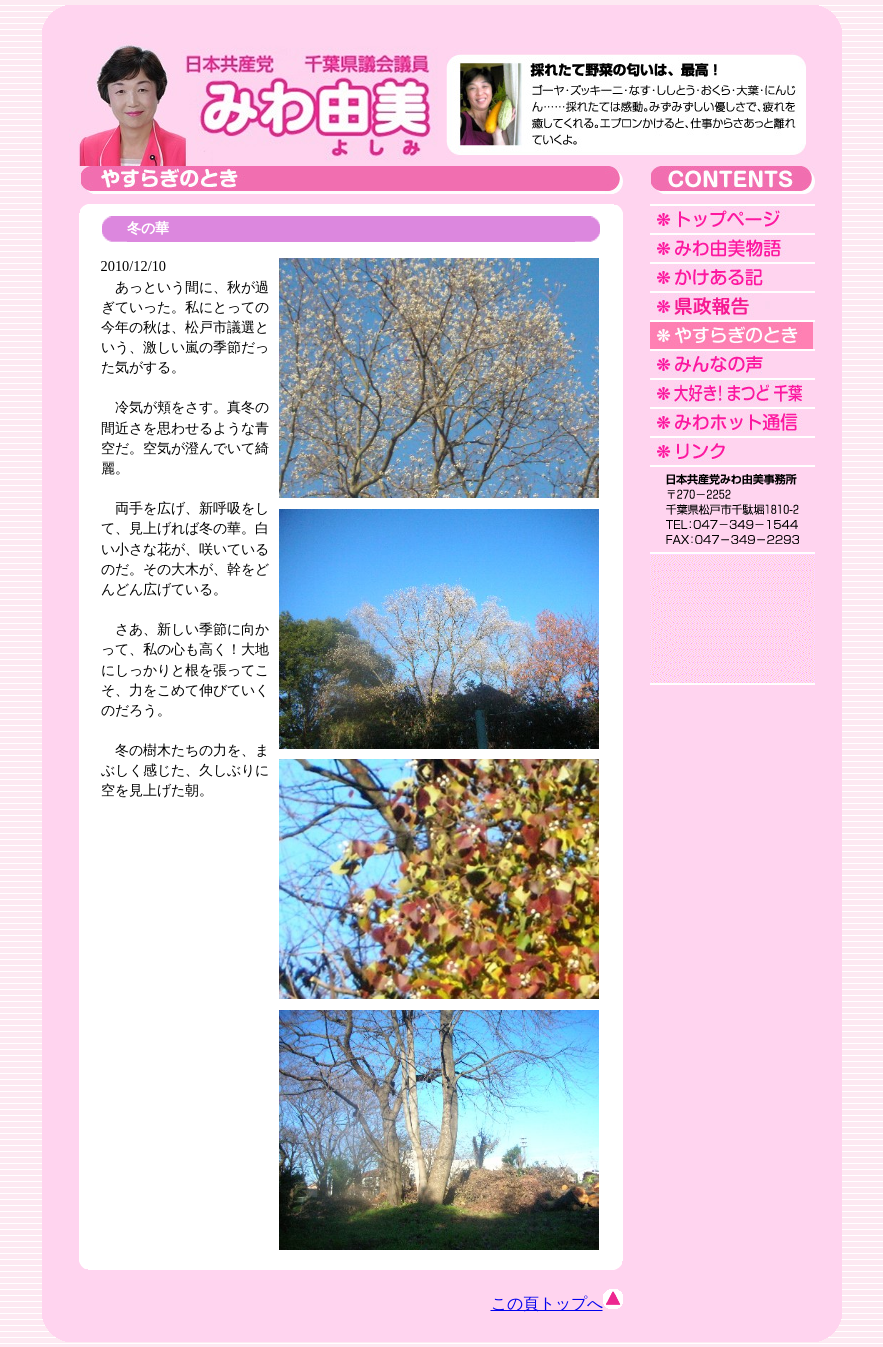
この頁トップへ (557, 1303)
